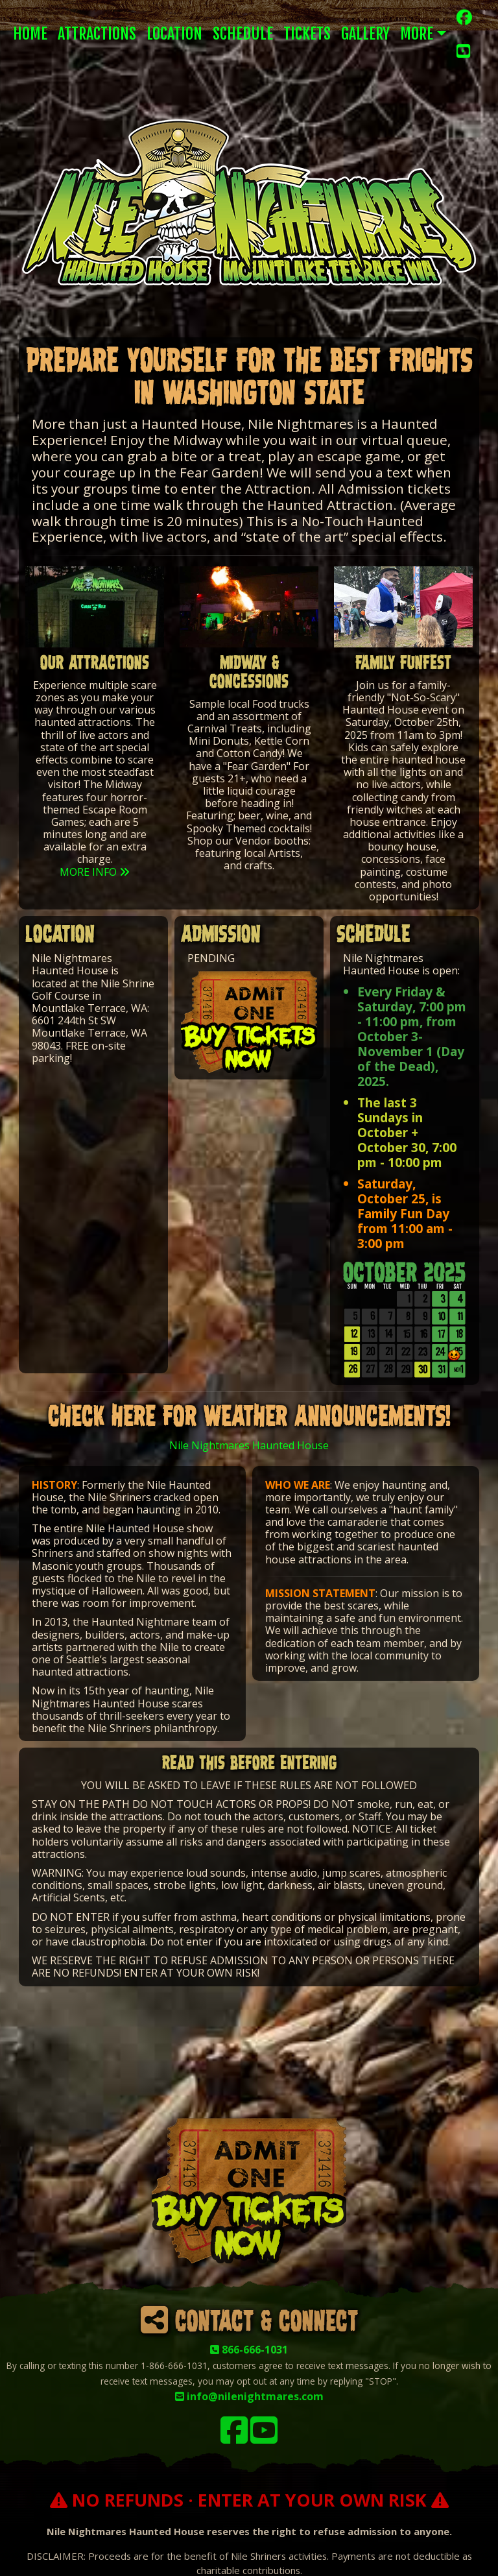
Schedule (243, 33)
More (416, 33)
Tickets (307, 33)
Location (174, 33)
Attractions (97, 33)
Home (30, 33)
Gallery (365, 33)
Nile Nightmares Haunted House (249, 1445)
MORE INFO (95, 872)
